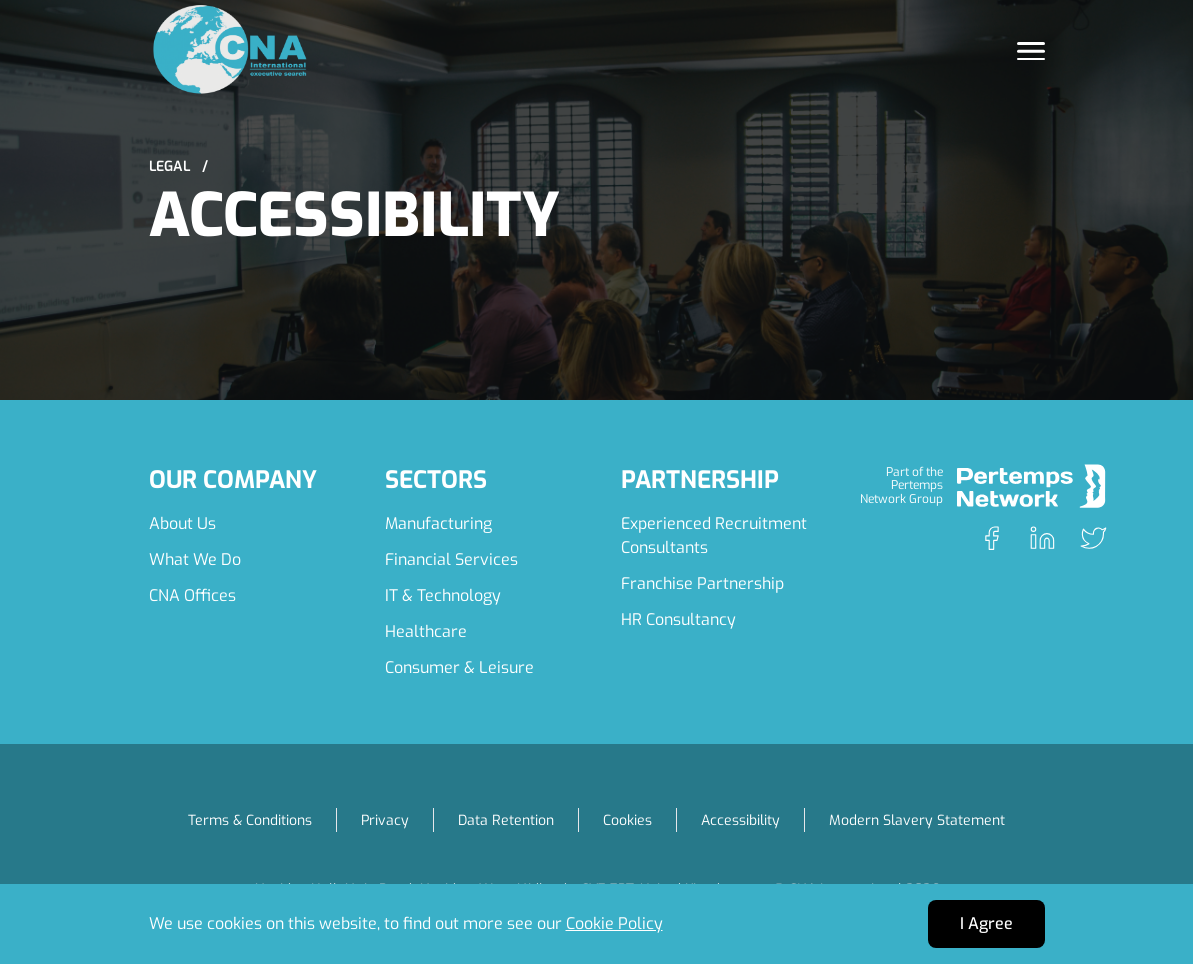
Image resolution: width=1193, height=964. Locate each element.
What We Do (195, 559)
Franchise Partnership (702, 583)
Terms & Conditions (250, 820)
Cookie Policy (614, 923)
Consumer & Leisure (459, 667)
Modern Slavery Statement (917, 820)
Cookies (627, 820)
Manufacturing (438, 523)
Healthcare (426, 631)
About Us (182, 523)
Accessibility (740, 820)
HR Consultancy (678, 619)
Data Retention (506, 820)
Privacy (385, 820)
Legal (178, 166)
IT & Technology (443, 595)
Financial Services (451, 559)
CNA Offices (192, 595)
